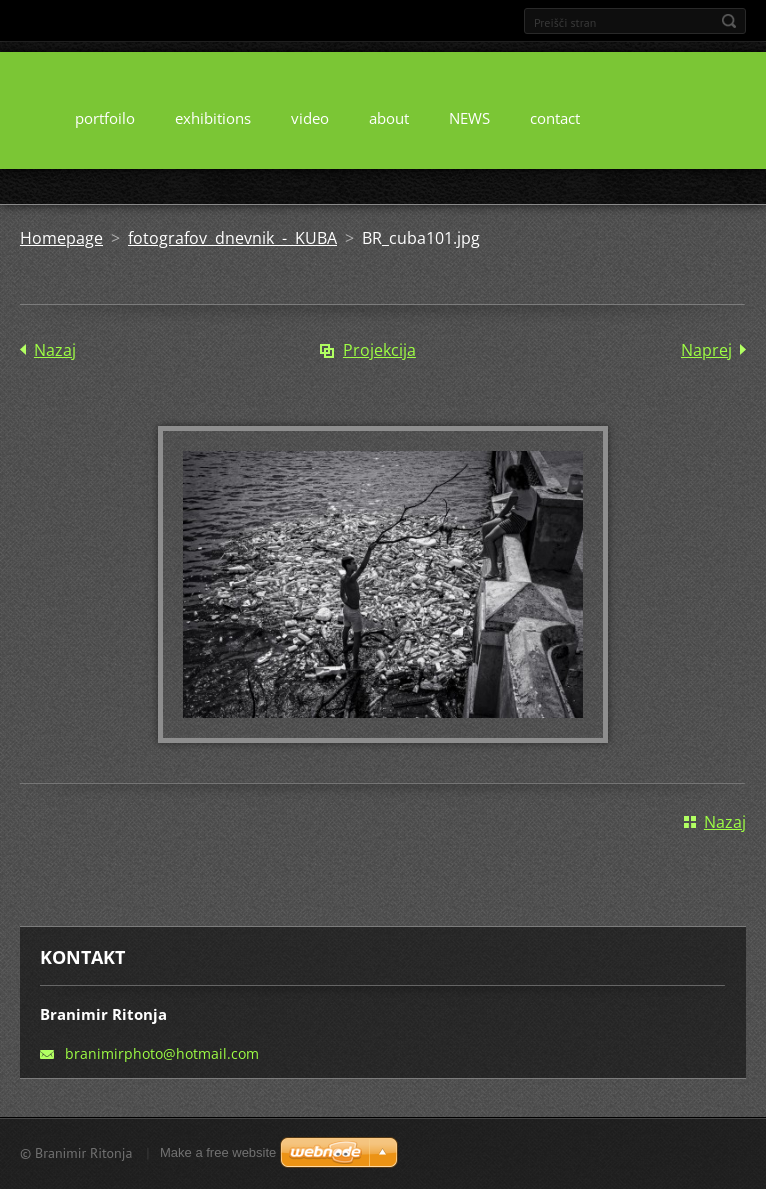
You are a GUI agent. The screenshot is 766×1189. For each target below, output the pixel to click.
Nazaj (55, 350)
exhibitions (213, 118)
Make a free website (218, 1152)
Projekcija (379, 350)
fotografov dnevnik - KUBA (232, 238)
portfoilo (105, 118)
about (389, 118)
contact (555, 118)
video (310, 118)
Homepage (61, 238)
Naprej (706, 350)
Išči (729, 21)
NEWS (469, 118)
